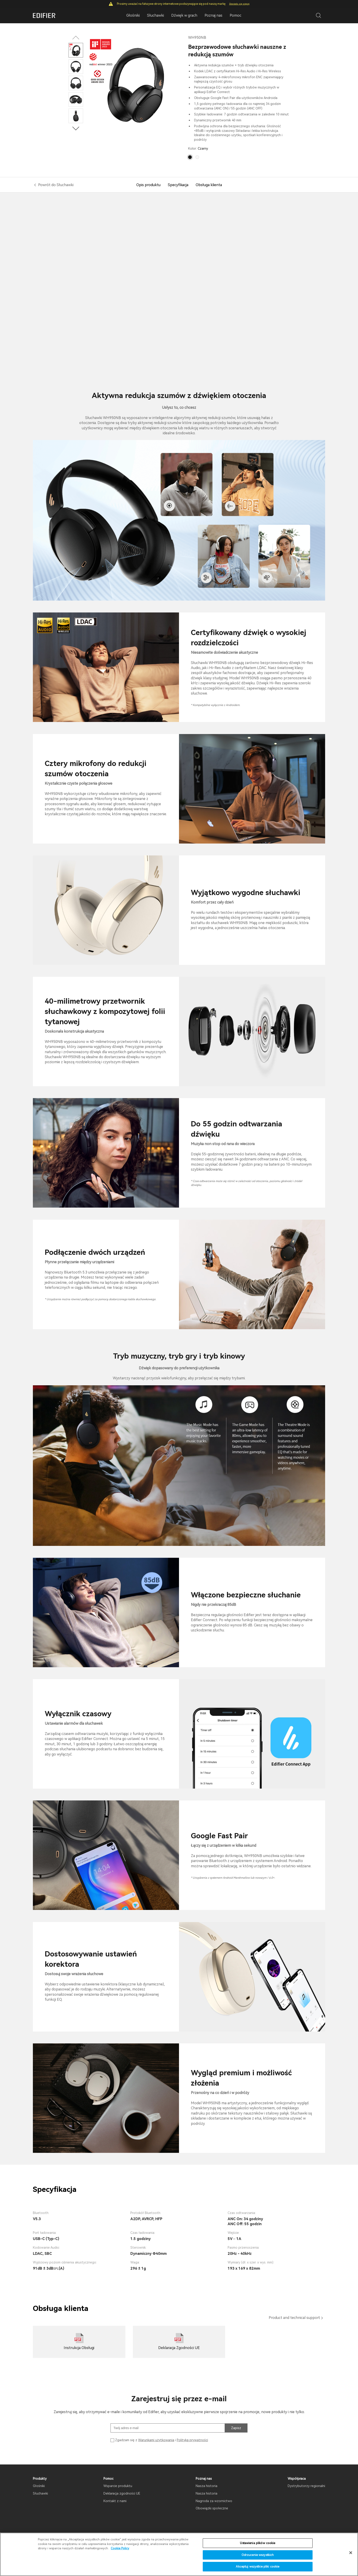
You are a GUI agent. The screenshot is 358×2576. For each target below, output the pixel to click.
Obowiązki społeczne (212, 2508)
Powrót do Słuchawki (56, 185)
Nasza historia (206, 2486)
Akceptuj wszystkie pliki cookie (257, 2566)
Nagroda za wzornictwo (214, 2501)
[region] (179, 2554)
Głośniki (39, 2486)
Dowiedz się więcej (239, 4)
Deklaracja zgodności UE (121, 2493)
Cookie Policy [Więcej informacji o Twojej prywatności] (120, 2548)
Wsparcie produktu (117, 2486)
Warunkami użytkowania (156, 2440)
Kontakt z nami (114, 2501)
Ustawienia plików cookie (257, 2543)
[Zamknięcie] (351, 2553)
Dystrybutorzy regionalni (306, 2486)
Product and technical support (294, 2318)
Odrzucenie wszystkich (258, 2555)
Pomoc (235, 15)
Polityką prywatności (192, 2440)
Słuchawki (40, 2493)
